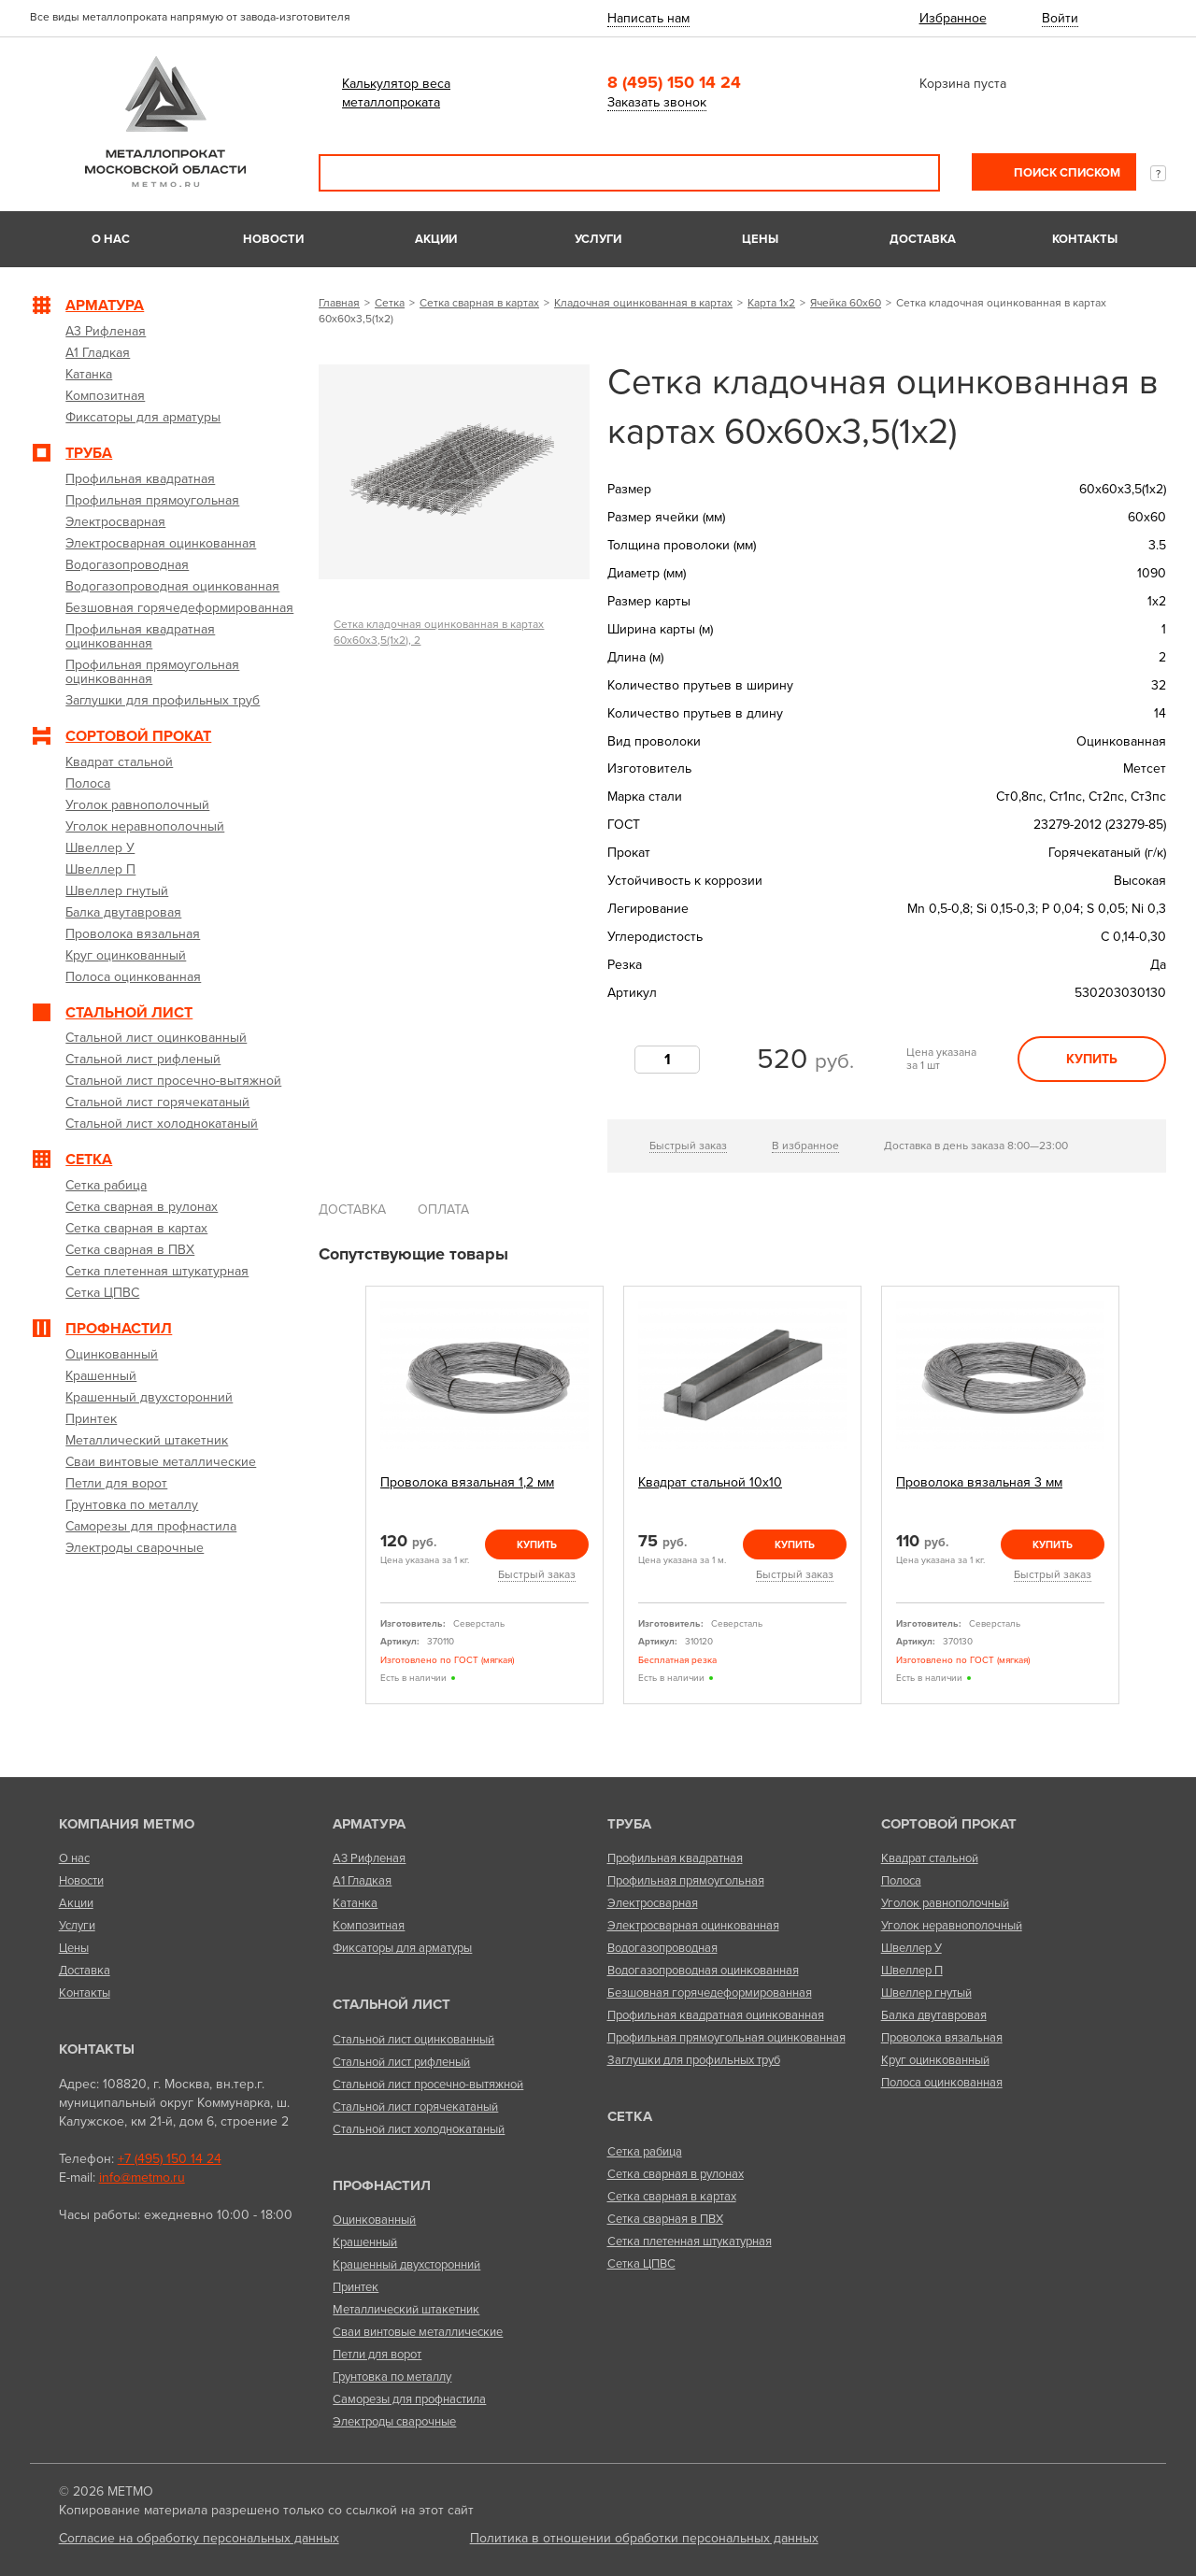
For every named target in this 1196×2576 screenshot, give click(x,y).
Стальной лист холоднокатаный (419, 2129)
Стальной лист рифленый (401, 2062)
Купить (1092, 1059)
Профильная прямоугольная (685, 1880)
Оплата (443, 1209)
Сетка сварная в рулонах (675, 2174)
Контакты (1085, 239)
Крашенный (365, 2242)
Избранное (953, 18)
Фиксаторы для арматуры (402, 1948)
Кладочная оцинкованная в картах (643, 302)
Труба (629, 1823)
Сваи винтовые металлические (418, 2332)
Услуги (598, 239)
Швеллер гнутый (926, 1992)
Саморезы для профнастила (409, 2399)
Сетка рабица (644, 2151)
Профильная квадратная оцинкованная (715, 2015)
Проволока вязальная (942, 2037)
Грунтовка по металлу (392, 2377)
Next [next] (1140, 1502)
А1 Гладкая (362, 1880)
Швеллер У (911, 1948)
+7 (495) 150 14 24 (169, 2159)
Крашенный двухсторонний (406, 2264)
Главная (339, 302)
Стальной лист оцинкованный (413, 2039)
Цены (760, 239)
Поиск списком (1065, 172)
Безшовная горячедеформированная (709, 1992)
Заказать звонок (656, 102)
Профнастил (382, 2185)
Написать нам (648, 18)
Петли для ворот (377, 2354)
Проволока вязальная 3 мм (979, 1482)
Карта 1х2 (771, 302)
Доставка (923, 239)
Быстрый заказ (688, 1145)
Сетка (390, 302)
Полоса (901, 1880)
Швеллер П (912, 1970)
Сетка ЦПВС (641, 2263)
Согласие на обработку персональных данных (199, 2538)
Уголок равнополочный (945, 1903)
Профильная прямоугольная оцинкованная (726, 2037)
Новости (273, 239)
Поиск (913, 173)
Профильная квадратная (675, 1858)
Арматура (369, 1823)
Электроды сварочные (394, 2421)
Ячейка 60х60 (845, 302)
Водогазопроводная (662, 1948)
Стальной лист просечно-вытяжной (428, 2084)
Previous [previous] (343, 1502)
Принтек (355, 2287)
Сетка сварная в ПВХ (665, 2219)
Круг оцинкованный (935, 2060)
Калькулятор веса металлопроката (396, 93)
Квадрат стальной (929, 1858)
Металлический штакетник (406, 2309)
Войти (1060, 18)
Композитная (369, 1925)
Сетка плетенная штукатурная (689, 2241)
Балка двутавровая (934, 2015)
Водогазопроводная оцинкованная (703, 1970)
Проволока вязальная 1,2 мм (467, 1482)
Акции (436, 239)
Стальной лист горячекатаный (415, 2106)
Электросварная (652, 1903)
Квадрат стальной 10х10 (710, 1482)
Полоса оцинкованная (942, 2082)
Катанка (355, 1903)
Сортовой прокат (949, 1823)
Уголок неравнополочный (951, 1925)
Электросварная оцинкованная (693, 1925)
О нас (111, 239)
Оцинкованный (374, 2220)
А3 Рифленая (369, 1858)
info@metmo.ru (142, 2177)
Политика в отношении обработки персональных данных (644, 2538)
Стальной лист (391, 2004)
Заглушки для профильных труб (693, 2060)
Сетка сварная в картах (479, 302)
